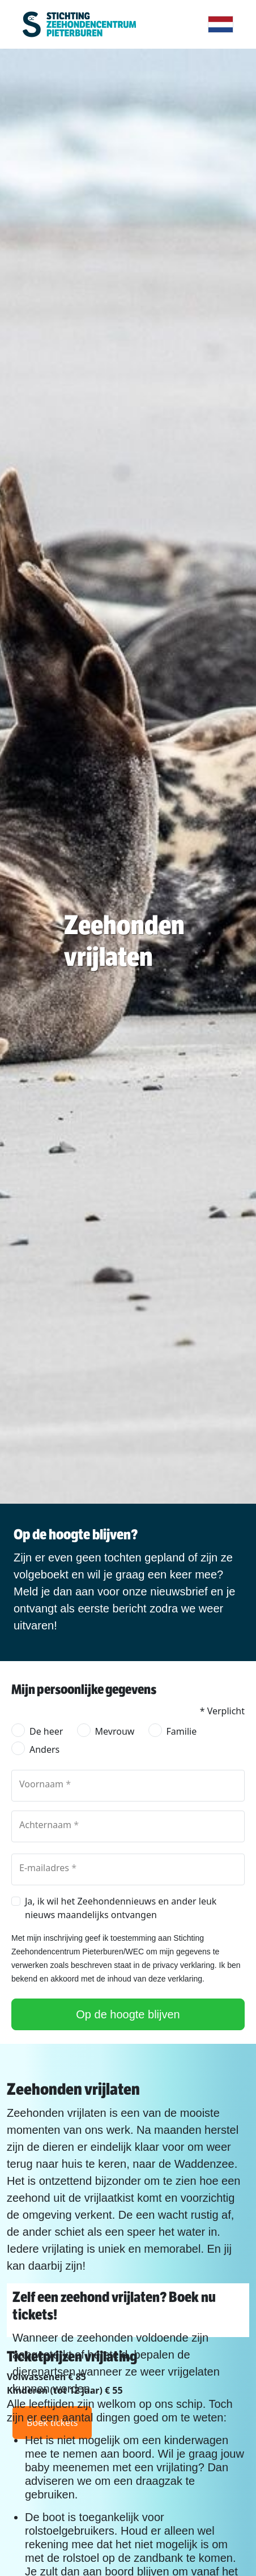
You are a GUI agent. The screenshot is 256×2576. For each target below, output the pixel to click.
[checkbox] (15, 1901)
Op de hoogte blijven (128, 2014)
